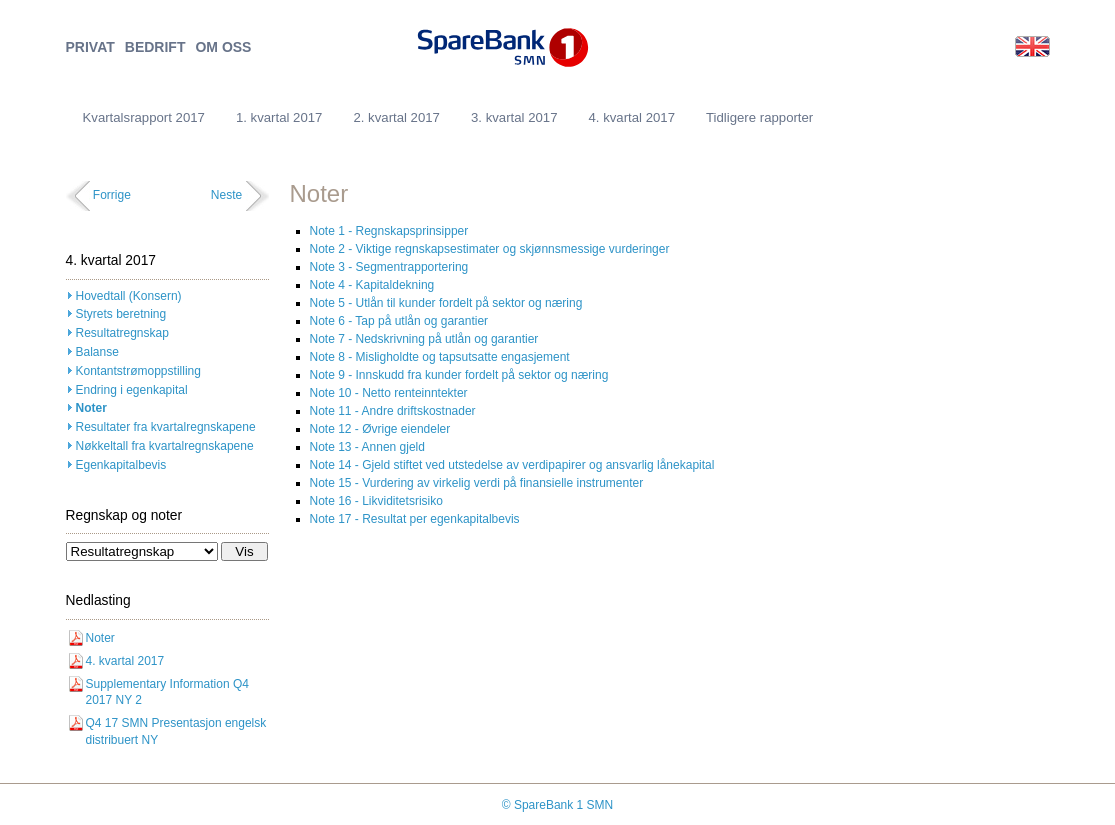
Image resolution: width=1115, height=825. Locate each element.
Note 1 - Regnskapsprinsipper (389, 231)
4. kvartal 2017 (631, 117)
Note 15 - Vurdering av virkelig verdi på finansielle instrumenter (477, 483)
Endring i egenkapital (132, 390)
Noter (91, 408)
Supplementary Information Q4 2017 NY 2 (167, 692)
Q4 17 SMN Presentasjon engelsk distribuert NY (176, 731)
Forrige (112, 195)
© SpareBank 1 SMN (558, 805)
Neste (226, 195)
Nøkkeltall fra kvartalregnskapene (165, 446)
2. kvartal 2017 (396, 117)
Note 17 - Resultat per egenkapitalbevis (415, 519)
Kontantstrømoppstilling (138, 371)
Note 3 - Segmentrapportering (389, 267)
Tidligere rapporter (759, 117)
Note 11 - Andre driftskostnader (393, 411)
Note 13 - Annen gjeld (367, 447)
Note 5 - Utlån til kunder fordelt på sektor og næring (446, 303)
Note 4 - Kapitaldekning (372, 285)
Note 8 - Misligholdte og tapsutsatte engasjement (440, 357)
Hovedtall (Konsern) (129, 296)
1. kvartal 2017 (279, 117)
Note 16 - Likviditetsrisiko (376, 501)
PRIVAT (90, 47)
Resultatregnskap (122, 333)
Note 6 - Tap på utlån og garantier (399, 321)
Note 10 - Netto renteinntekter (389, 393)
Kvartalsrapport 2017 (144, 117)
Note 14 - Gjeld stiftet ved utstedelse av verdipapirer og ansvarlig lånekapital (512, 465)
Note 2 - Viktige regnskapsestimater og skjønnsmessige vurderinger (490, 249)
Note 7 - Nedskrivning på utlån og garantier (424, 339)
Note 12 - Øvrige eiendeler (380, 429)
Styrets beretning (121, 314)
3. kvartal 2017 (514, 117)
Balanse (97, 352)
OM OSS (223, 47)
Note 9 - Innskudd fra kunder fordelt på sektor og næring (459, 375)
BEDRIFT (155, 47)
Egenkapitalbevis (121, 465)
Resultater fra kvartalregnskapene (166, 427)
